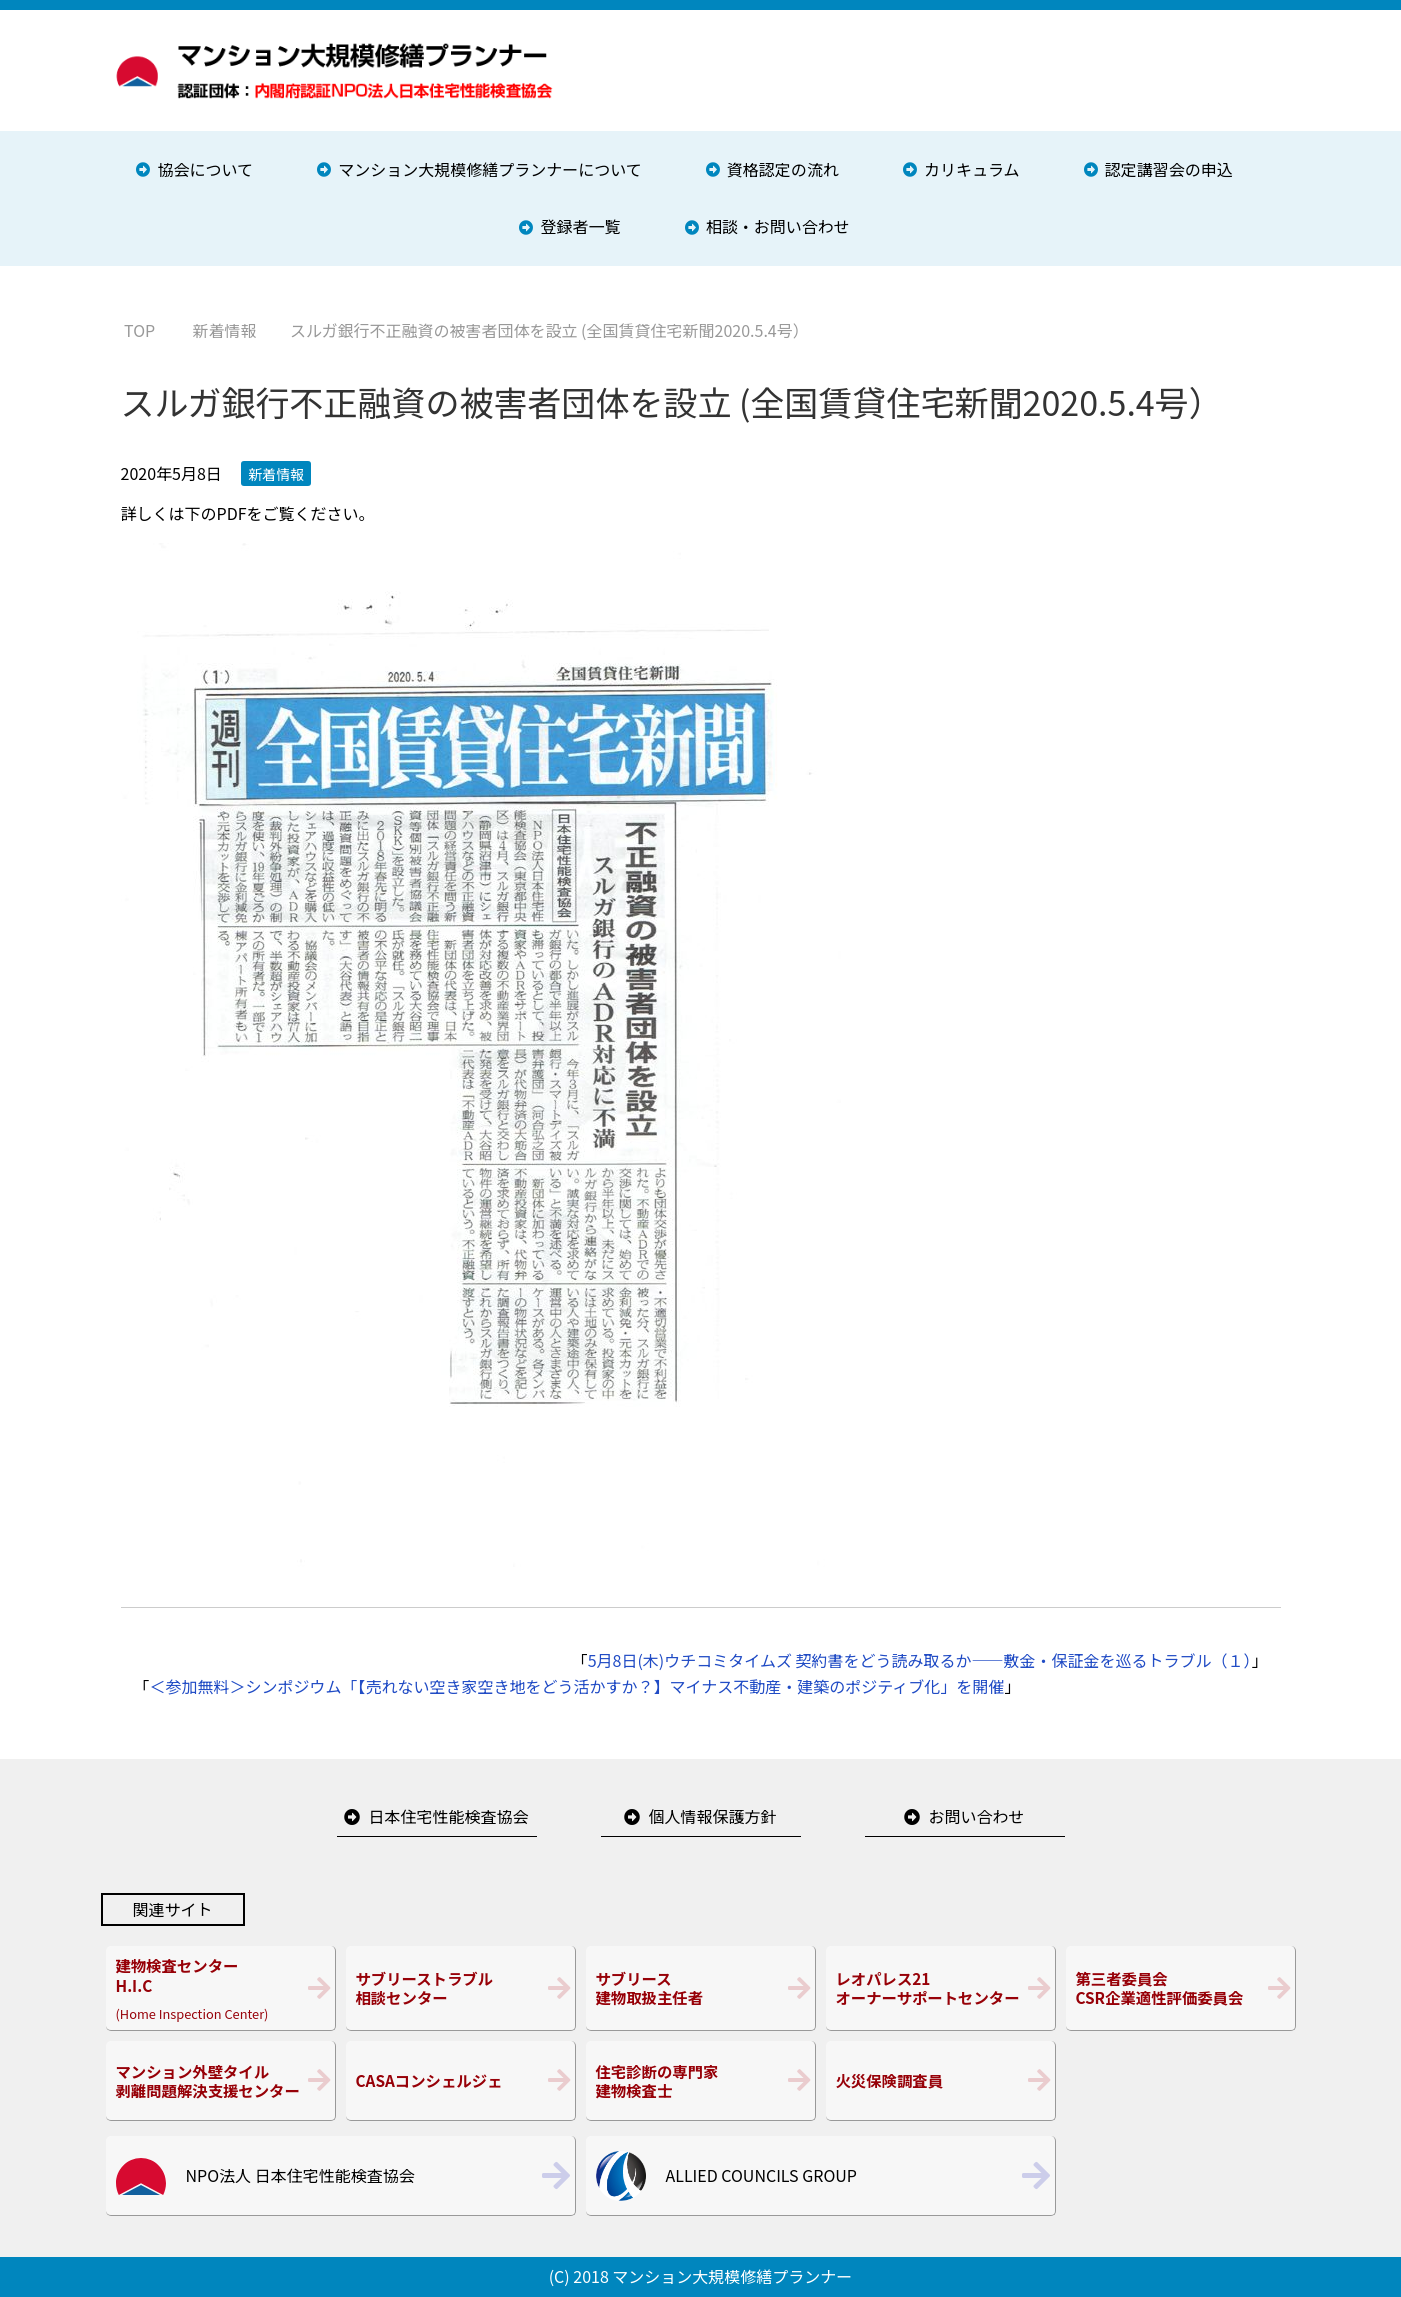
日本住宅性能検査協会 (448, 1816)
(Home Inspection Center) (220, 1988)
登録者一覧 (580, 226)
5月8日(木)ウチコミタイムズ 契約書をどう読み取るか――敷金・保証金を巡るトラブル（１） (920, 1660)
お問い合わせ (976, 1816)
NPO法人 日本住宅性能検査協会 (300, 2175)
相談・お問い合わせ (778, 226)
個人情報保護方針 (712, 1816)
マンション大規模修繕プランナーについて (490, 169)
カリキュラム (972, 169)
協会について (205, 169)
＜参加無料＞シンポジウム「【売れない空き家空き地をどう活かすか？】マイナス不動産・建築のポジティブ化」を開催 (577, 1686)
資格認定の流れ (783, 169)
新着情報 (276, 474)
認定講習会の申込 (1169, 169)
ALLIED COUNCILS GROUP (761, 2175)
